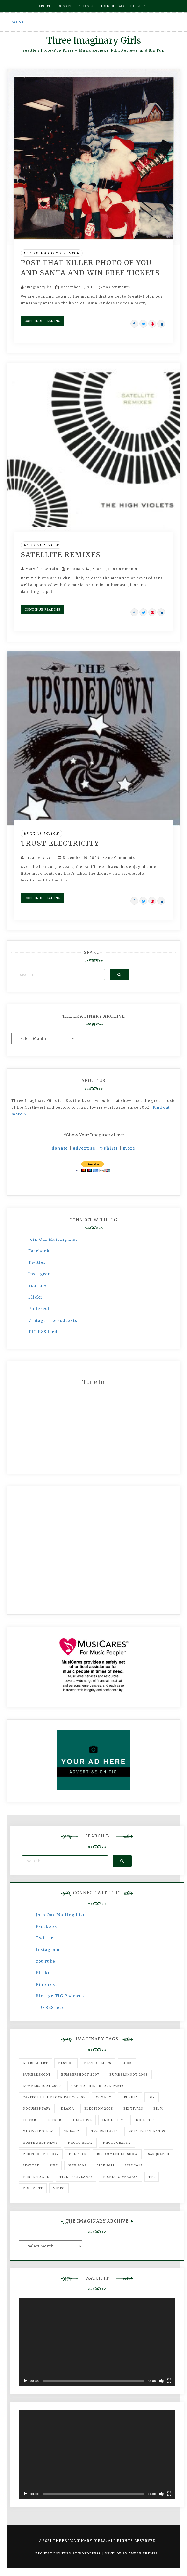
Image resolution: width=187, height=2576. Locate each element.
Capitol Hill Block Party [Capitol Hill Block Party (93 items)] (97, 2086)
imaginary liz (38, 287)
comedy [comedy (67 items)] (103, 2097)
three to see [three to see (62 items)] (36, 2177)
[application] (97, 2342)
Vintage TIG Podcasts (53, 1320)
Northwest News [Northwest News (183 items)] (40, 2142)
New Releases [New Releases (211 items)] (104, 2131)
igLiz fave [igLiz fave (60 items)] (82, 2120)
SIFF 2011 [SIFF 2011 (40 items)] (105, 2165)
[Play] (25, 2380)
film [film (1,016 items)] (158, 2108)
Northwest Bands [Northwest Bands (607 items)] (146, 2131)
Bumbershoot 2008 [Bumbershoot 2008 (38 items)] (128, 2074)
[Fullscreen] (169, 2380)
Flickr (35, 1297)
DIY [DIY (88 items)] (151, 2097)
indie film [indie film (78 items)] (113, 2120)
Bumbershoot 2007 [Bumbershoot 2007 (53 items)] (80, 2074)
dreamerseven (39, 858)
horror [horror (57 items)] (53, 2120)
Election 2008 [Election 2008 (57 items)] (98, 2108)
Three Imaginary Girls (93, 40)
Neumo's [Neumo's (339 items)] (71, 2131)
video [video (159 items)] (59, 2188)
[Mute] (161, 2380)
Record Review (41, 545)
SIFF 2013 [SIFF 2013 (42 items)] (133, 2165)
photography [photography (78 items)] (117, 2142)
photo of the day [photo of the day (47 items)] (41, 2154)
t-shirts (109, 1148)
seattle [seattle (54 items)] (31, 2165)
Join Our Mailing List (53, 1239)
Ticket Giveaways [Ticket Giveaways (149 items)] (120, 2177)
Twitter (37, 1262)
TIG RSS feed (42, 1331)
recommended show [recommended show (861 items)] (117, 2154)
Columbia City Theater (52, 253)
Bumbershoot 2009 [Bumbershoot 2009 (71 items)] (42, 2086)
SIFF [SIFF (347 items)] (54, 2165)
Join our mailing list (123, 6)
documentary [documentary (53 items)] (37, 2108)
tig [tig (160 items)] (151, 2177)
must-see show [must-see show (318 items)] (38, 2131)
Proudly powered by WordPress (68, 2553)
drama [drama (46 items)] (67, 2108)
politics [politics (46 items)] (77, 2154)
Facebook (39, 1250)
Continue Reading (42, 321)
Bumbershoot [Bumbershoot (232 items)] (37, 2074)
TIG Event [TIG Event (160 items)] (33, 2188)
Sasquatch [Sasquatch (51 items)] (158, 2154)
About (45, 6)
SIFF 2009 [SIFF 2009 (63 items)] (77, 2165)
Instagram (40, 1273)
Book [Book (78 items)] (127, 2063)
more (129, 1148)
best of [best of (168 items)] (66, 2063)
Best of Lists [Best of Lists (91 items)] (97, 2063)
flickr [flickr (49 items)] (29, 2120)
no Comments (114, 287)
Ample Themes (143, 2553)
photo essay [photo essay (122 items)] (80, 2142)
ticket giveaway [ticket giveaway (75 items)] (76, 2177)
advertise (84, 1148)
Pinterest (39, 1308)
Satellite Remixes (61, 554)
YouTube (38, 1285)
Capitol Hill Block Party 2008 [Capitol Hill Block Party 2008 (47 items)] (54, 2097)
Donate (65, 6)
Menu (18, 22)
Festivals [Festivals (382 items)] (133, 2108)
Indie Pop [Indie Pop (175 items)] (144, 2120)
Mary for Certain (41, 569)
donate (60, 1148)
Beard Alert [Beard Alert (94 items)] (35, 2063)
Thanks (86, 6)
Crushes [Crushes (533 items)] (130, 2097)
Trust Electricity (60, 843)
